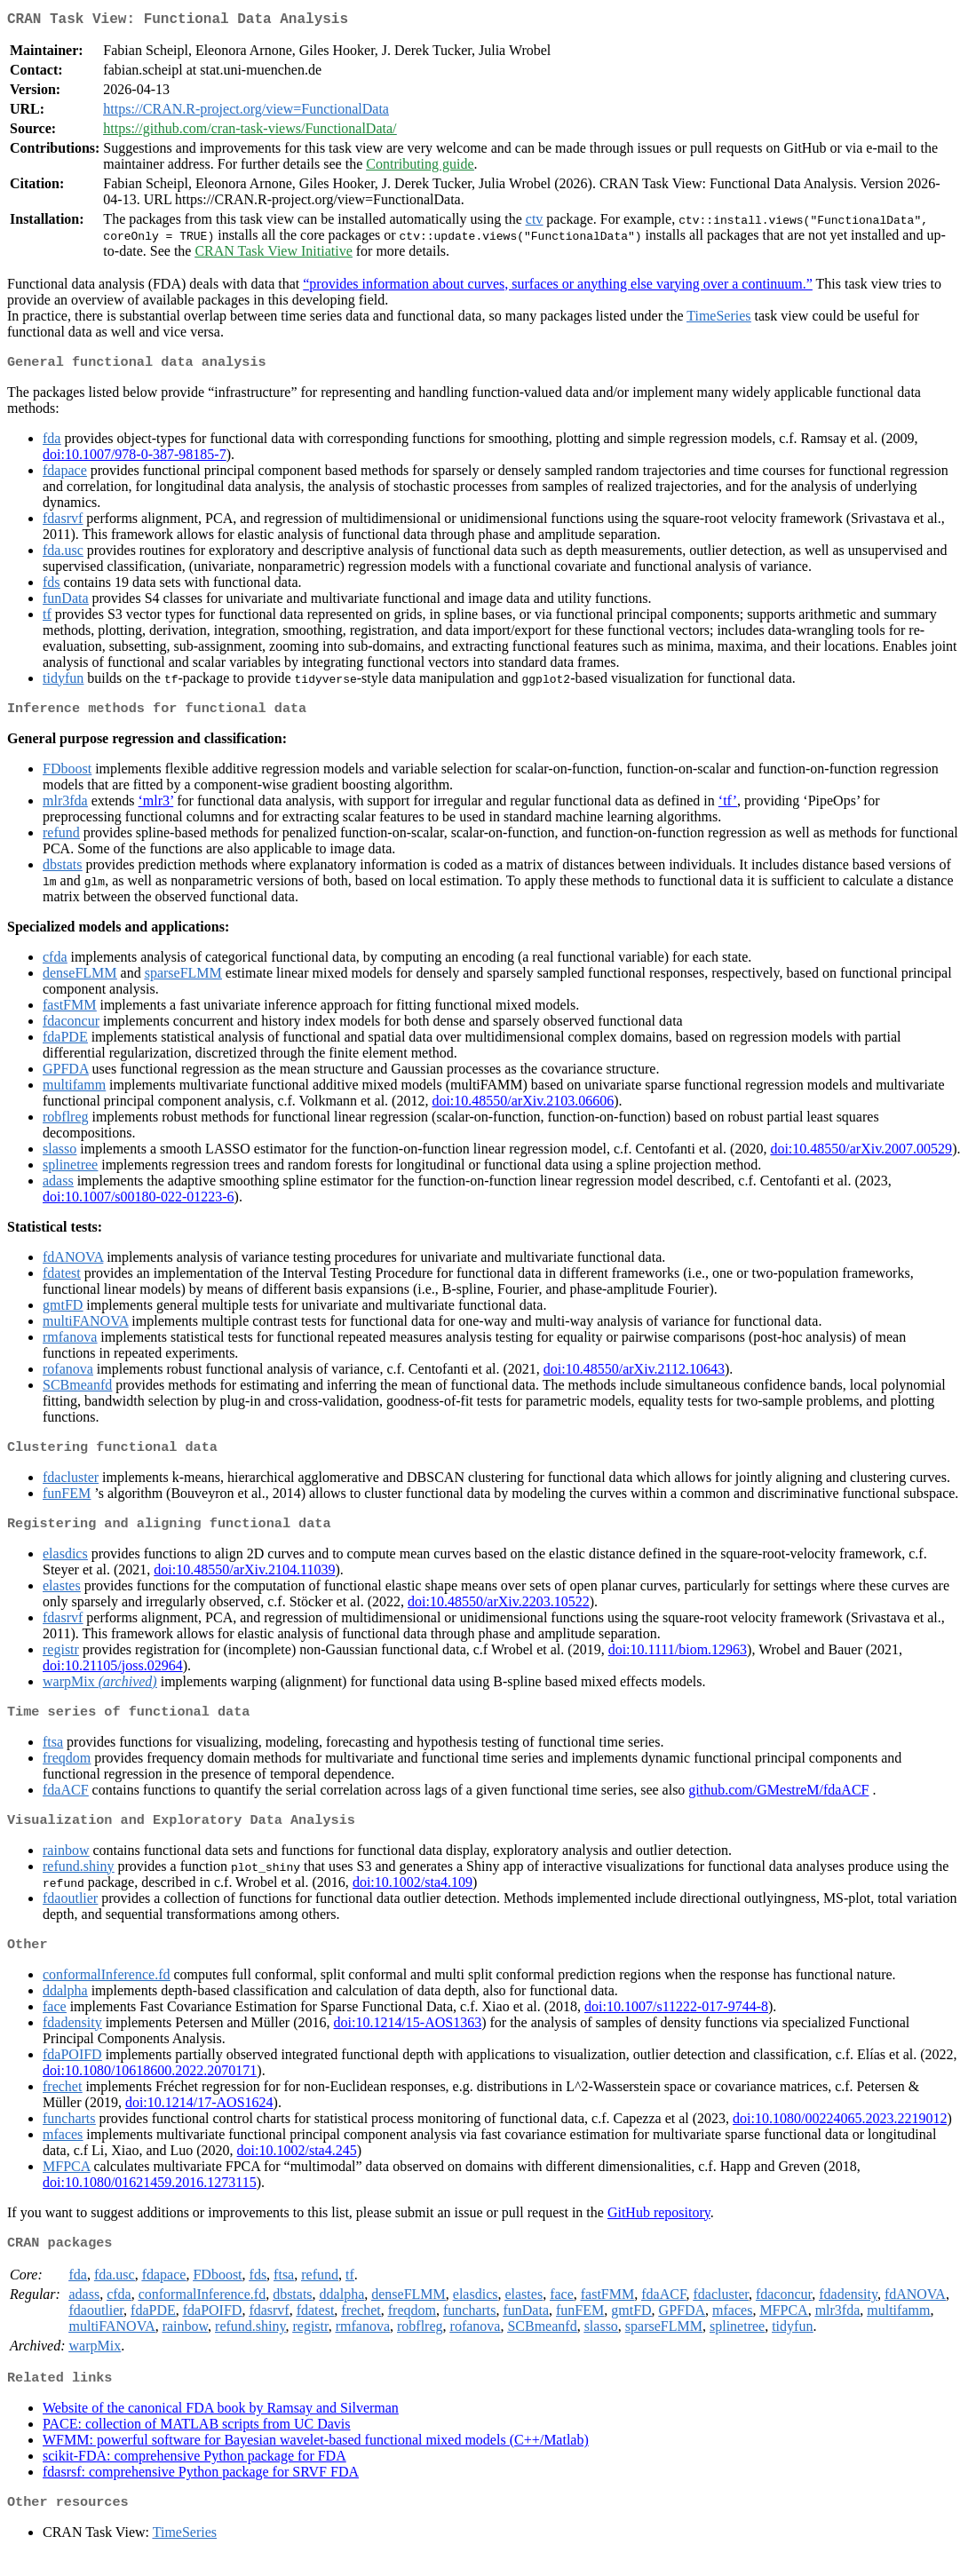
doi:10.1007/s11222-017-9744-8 (676, 2022)
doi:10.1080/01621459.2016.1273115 (150, 2198)
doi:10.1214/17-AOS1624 (199, 2118)
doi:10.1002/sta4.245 (297, 2166)
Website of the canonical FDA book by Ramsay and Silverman (221, 2427)
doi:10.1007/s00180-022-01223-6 (138, 1203)
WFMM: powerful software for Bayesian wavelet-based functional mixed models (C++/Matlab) (316, 2459)
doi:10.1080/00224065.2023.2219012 (840, 2134)
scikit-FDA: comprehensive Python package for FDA (194, 2475)
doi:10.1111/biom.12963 (677, 1660)
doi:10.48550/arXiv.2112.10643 (634, 1375)
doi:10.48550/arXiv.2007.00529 (861, 1155)
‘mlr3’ (156, 807)
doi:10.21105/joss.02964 (113, 1676)
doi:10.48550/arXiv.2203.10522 (499, 1612)
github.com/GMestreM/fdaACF (778, 1802)
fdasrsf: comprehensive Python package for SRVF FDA (201, 2491)
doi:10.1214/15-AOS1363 (408, 2038)
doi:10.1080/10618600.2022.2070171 (150, 2086)
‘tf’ (727, 807)
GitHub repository (658, 2228)
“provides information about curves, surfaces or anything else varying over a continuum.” (558, 287)
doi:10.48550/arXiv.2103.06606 (523, 1107)
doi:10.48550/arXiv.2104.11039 (244, 1580)
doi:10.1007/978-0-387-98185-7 (134, 459)
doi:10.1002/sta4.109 (412, 1896)
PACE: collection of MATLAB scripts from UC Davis (197, 2443)
